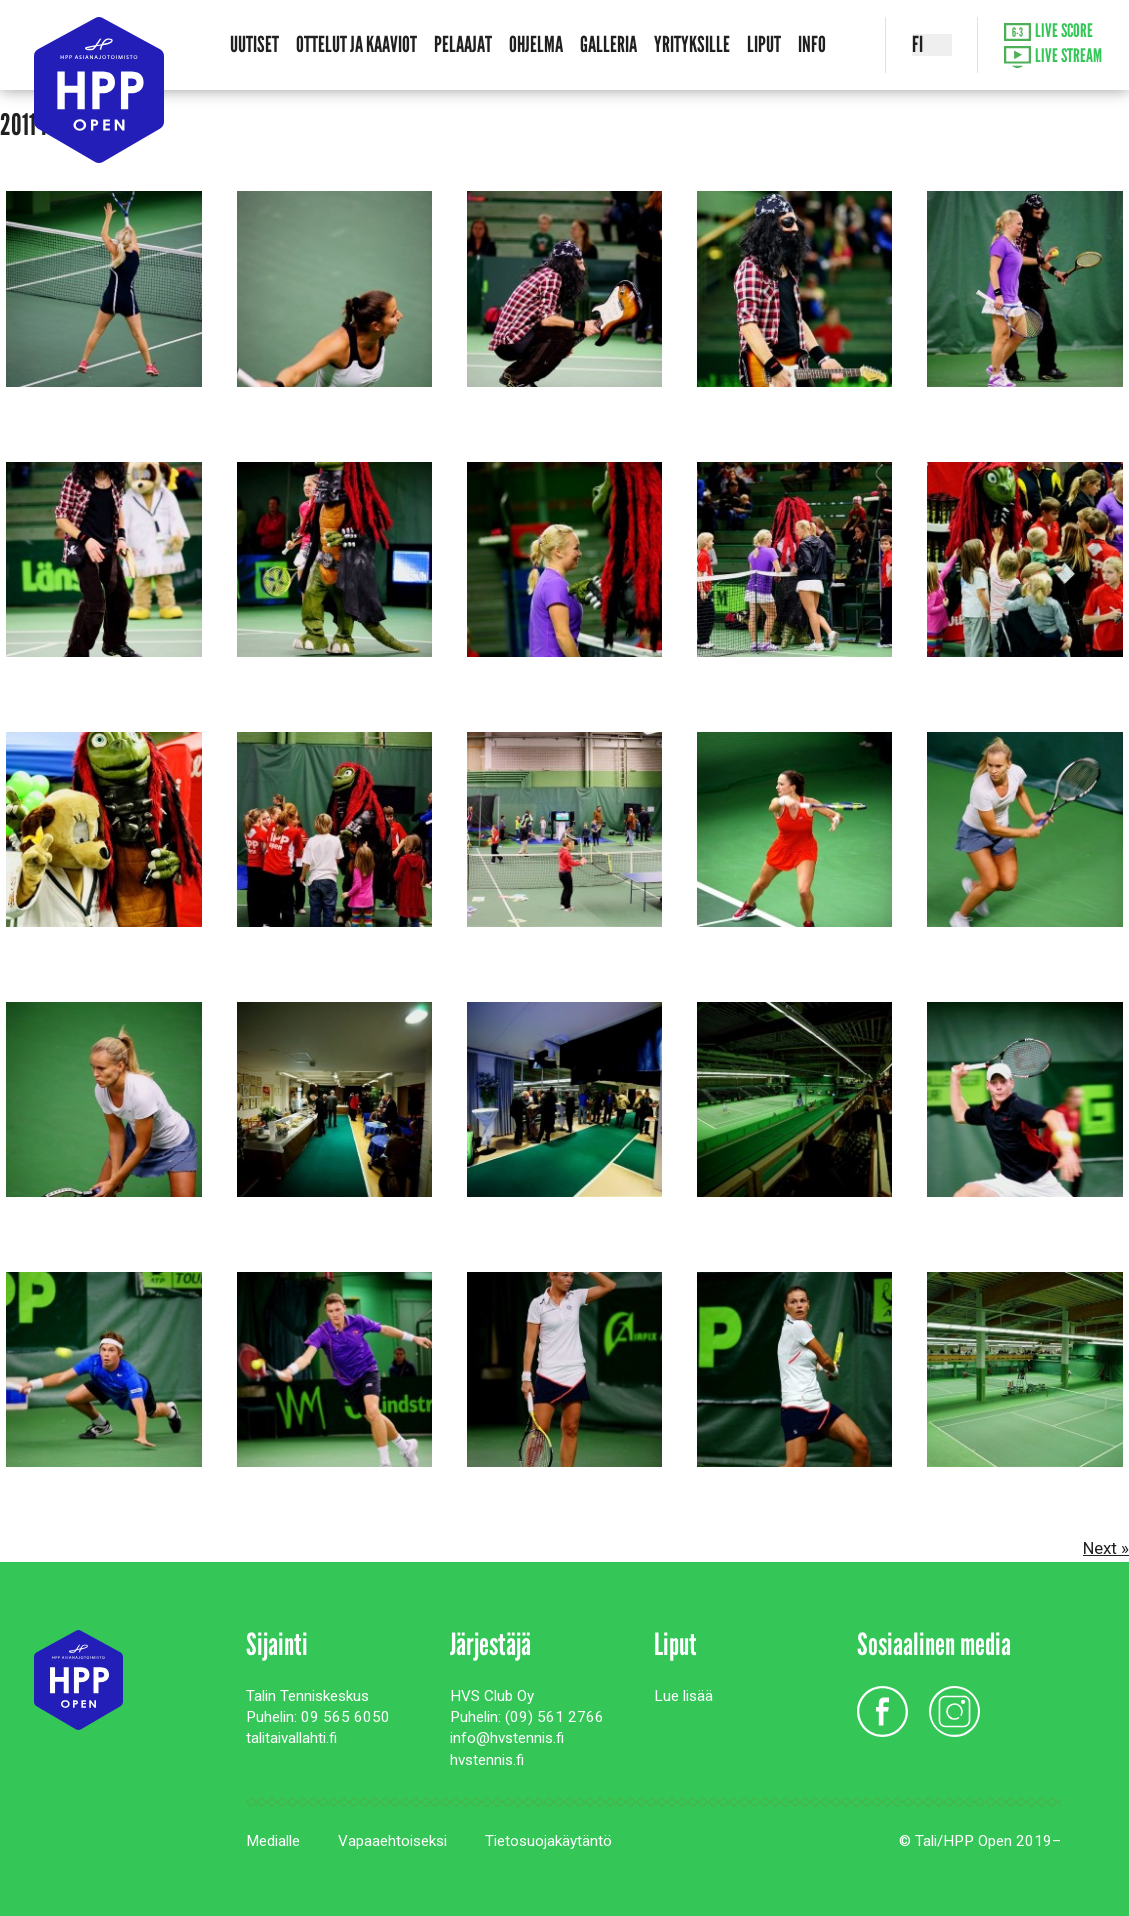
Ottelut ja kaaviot (356, 44)
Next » (1106, 1548)
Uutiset (254, 44)
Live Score (1049, 31)
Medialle (273, 1841)
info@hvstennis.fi (507, 1738)
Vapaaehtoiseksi (392, 1841)
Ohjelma (536, 44)
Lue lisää (683, 1696)
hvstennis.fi (487, 1760)
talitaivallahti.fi (291, 1738)
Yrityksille (692, 44)
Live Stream (1053, 57)
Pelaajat (463, 44)
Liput (764, 44)
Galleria (608, 44)
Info (812, 44)
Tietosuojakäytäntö (548, 1841)
